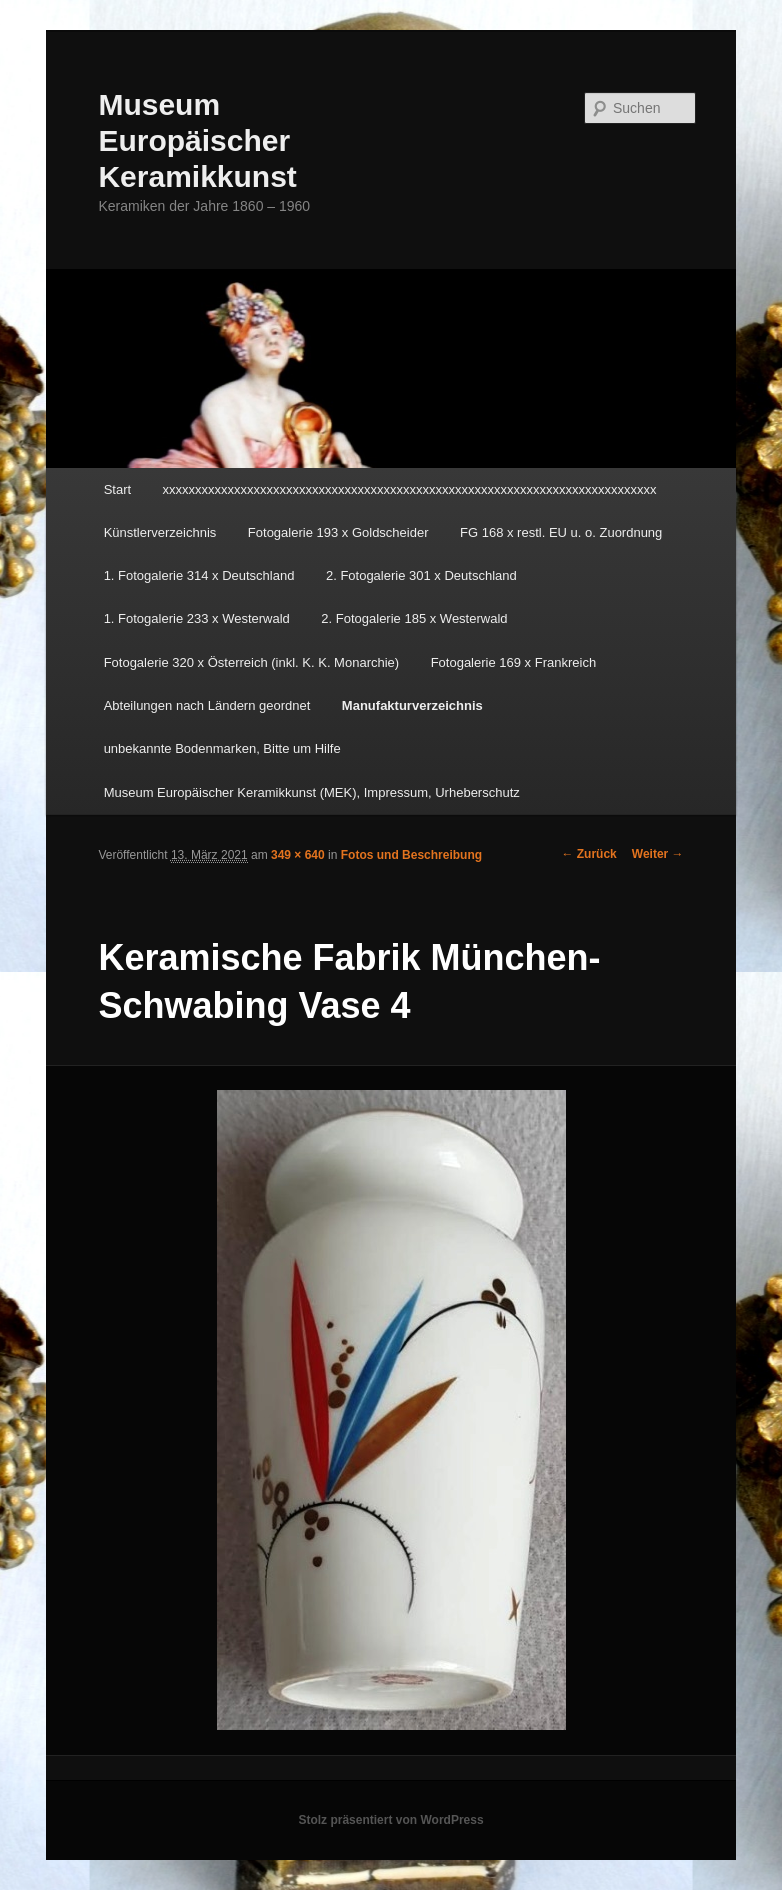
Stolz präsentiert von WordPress (390, 1820)
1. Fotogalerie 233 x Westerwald (197, 618)
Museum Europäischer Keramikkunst (197, 140)
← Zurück (588, 854)
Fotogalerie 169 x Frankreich (513, 662)
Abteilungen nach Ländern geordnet (207, 705)
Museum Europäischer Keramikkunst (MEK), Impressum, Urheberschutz (312, 792)
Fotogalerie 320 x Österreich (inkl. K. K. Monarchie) (252, 662)
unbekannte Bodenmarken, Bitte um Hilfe (222, 748)
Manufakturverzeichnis (412, 705)
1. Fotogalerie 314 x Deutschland (199, 575)
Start (117, 489)
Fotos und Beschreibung (411, 855)
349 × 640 (298, 855)
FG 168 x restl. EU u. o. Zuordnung (561, 532)
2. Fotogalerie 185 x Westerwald (414, 618)
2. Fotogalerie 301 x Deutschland (421, 575)
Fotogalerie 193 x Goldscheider (338, 532)
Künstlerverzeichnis (160, 532)
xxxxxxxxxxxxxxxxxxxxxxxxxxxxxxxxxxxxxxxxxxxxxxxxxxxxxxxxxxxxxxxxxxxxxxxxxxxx (410, 489)
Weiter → (658, 854)
